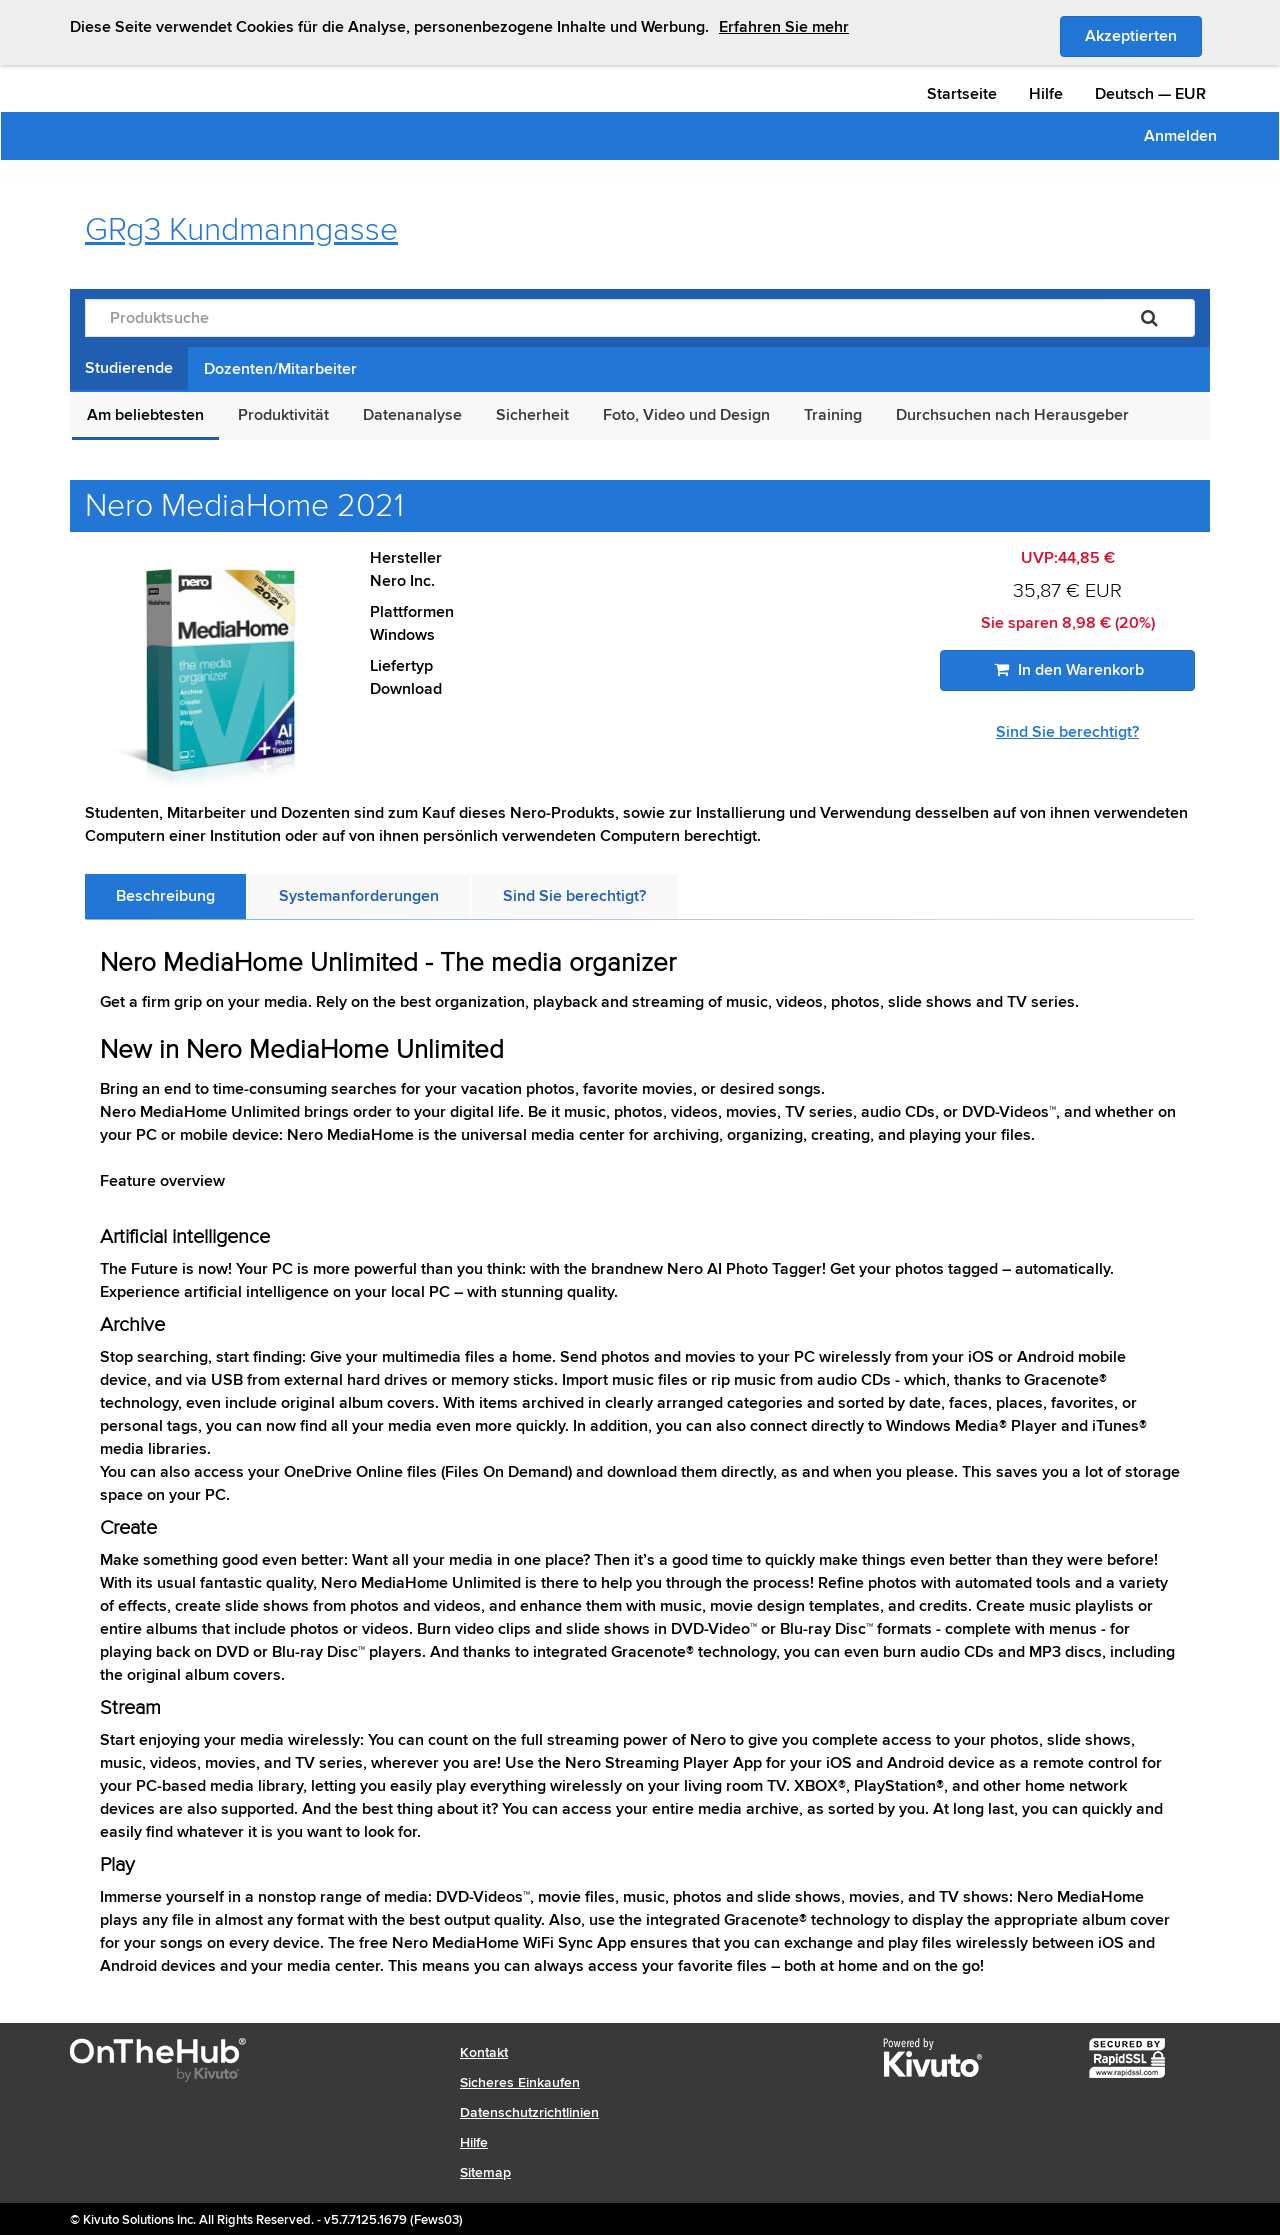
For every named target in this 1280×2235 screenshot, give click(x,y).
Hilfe (1046, 94)
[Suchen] (1149, 318)
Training (833, 415)
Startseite (962, 94)
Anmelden (1180, 136)
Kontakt (484, 2052)
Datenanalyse (412, 415)
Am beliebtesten (145, 415)
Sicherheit (532, 415)
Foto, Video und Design (686, 415)
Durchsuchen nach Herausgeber (1012, 415)
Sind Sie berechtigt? (1067, 732)
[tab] (165, 896)
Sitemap (485, 2172)
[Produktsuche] (595, 318)
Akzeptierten (1143, 35)
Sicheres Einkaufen (520, 2082)
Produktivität (283, 415)
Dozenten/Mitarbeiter (280, 369)
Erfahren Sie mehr (784, 27)
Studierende (129, 368)
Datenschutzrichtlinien (529, 2112)
